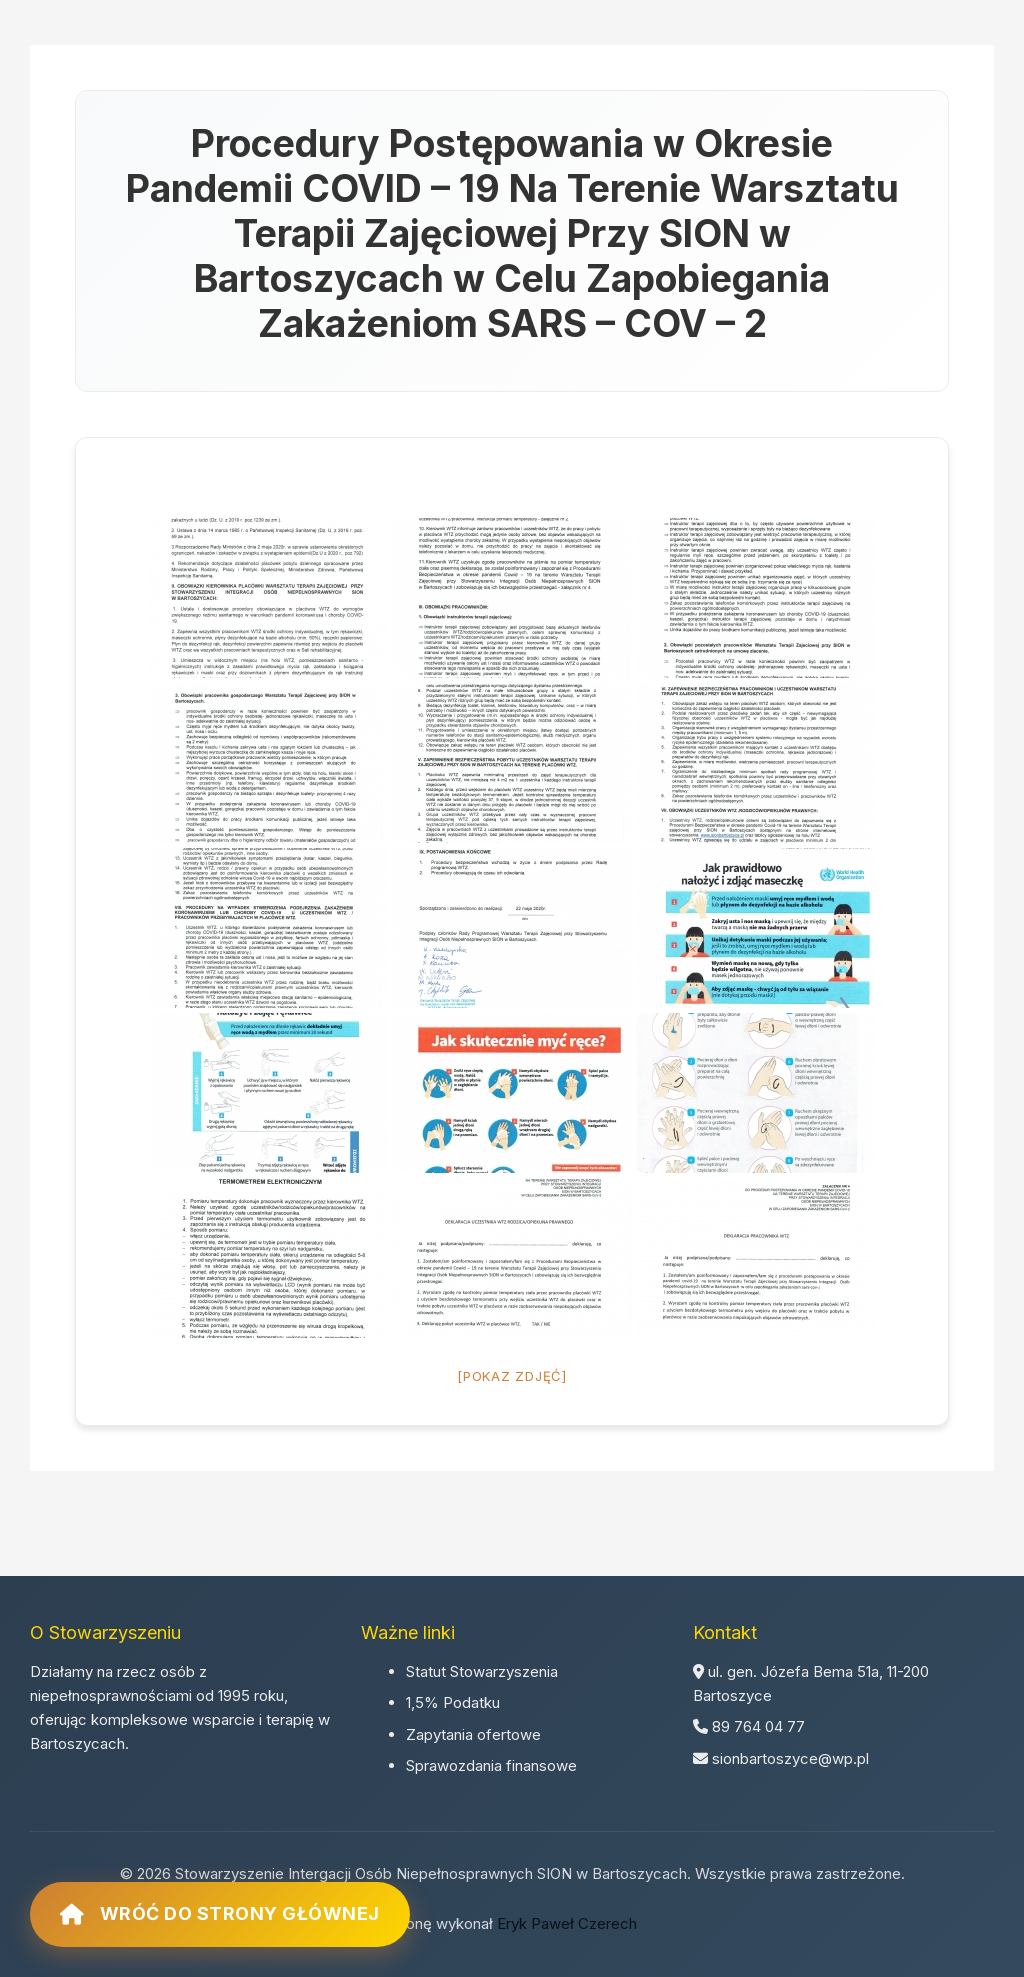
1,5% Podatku (453, 1702)
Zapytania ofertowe (473, 1734)
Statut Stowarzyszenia (482, 1671)
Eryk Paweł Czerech (567, 1923)
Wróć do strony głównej (220, 1914)
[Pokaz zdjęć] (512, 1376)
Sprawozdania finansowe (491, 1765)
